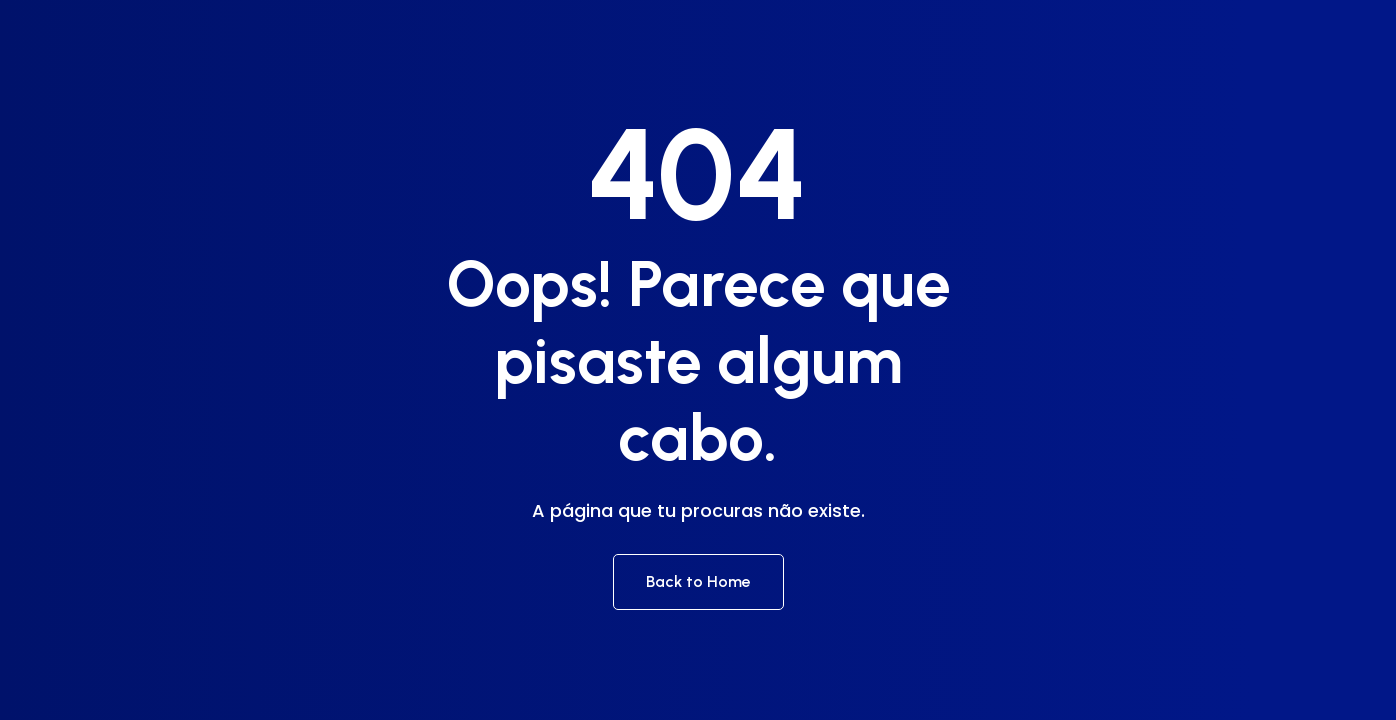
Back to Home (698, 581)
